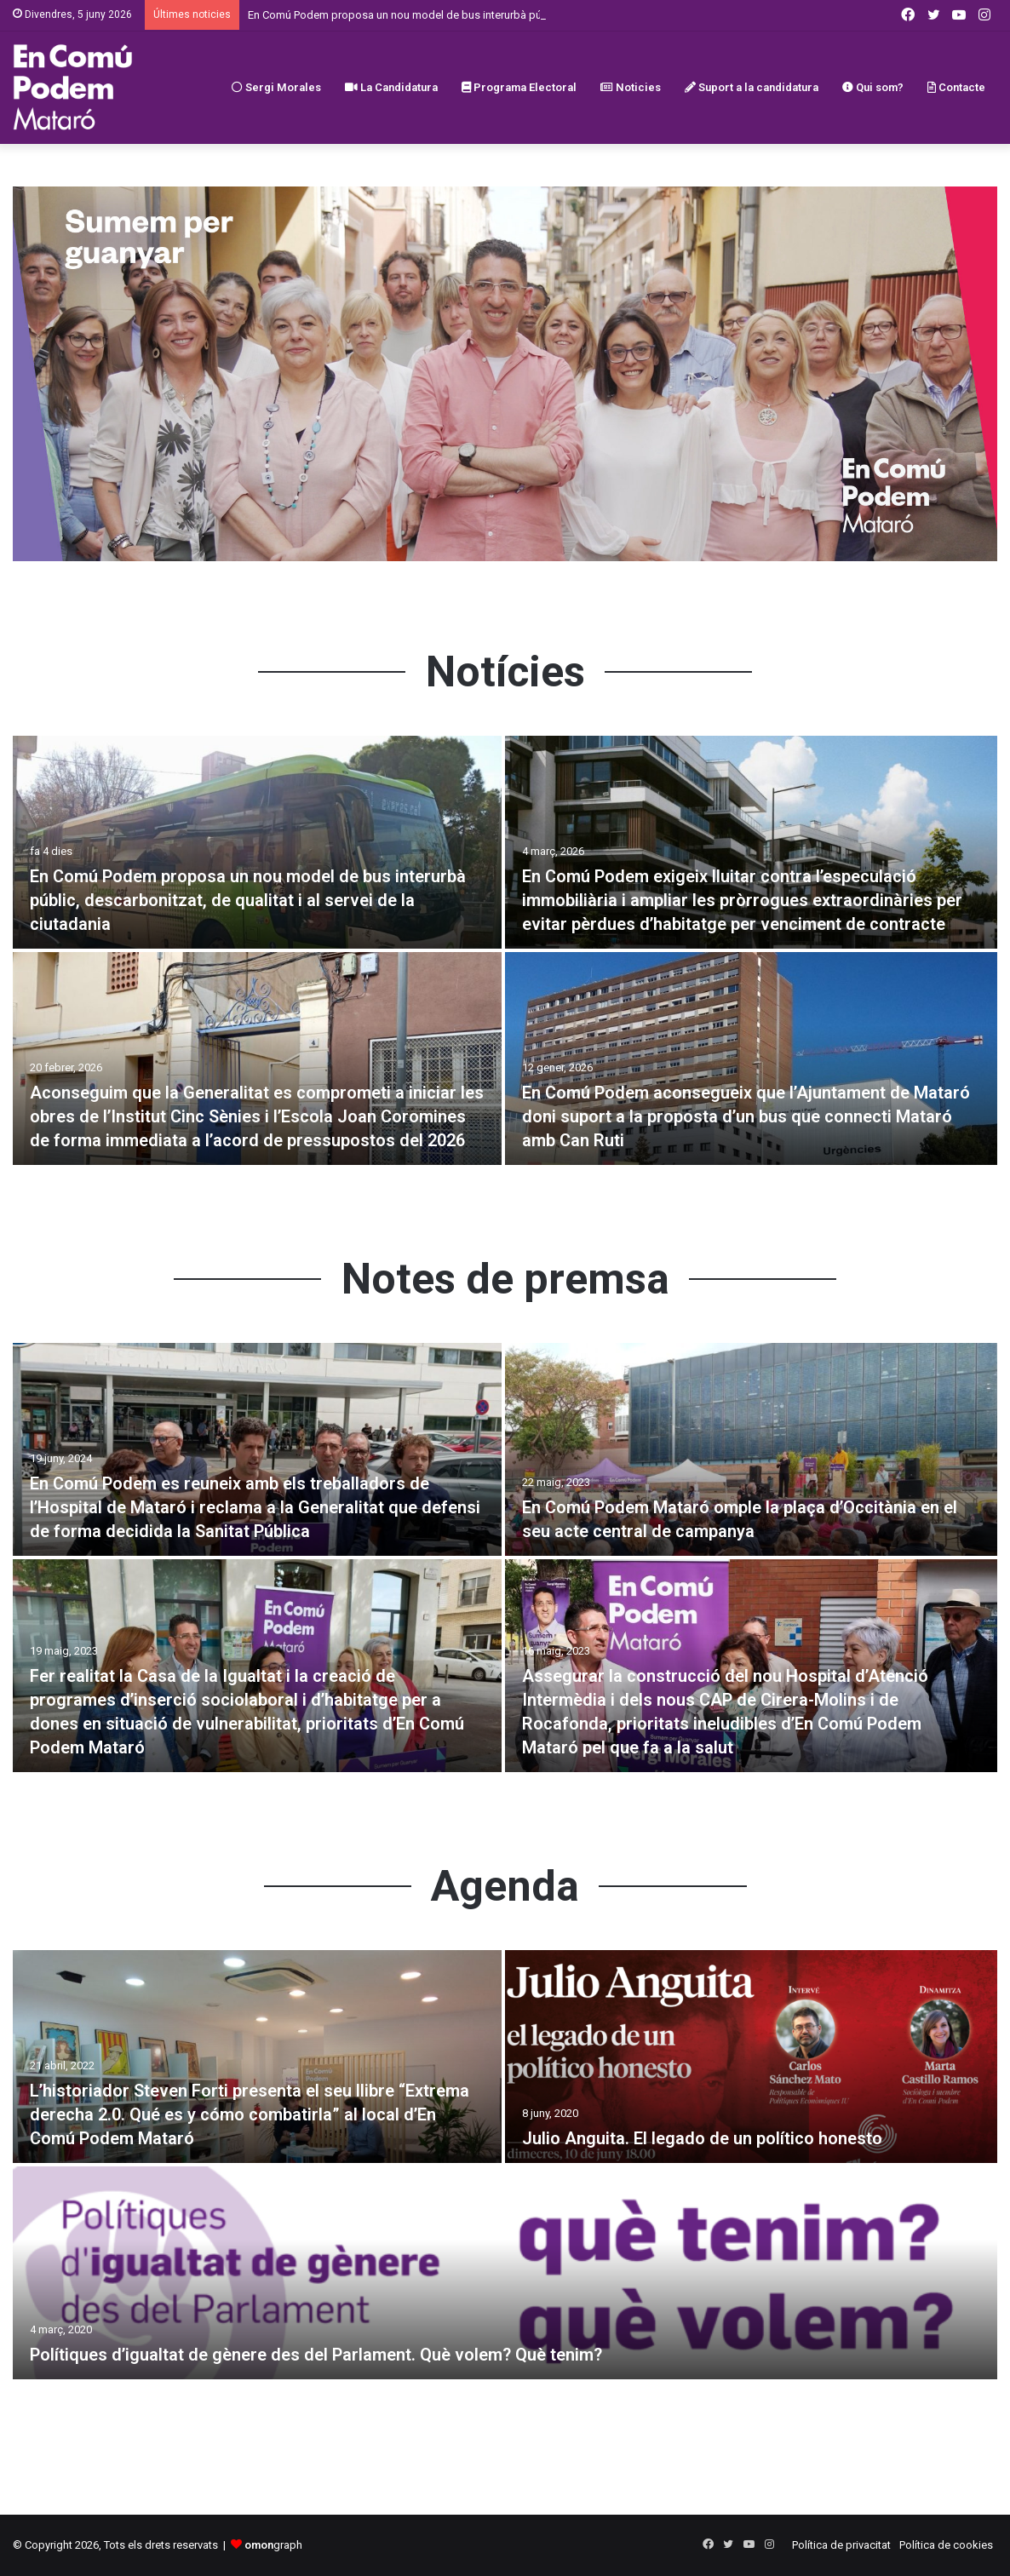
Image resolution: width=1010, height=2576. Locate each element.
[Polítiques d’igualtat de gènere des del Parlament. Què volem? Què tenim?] (505, 2272)
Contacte (956, 87)
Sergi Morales (276, 87)
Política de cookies (946, 2545)
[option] (505, 952)
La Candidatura (391, 87)
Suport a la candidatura (751, 87)
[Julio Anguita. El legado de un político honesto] (751, 2056)
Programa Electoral (519, 87)
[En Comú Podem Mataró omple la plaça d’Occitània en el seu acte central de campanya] (751, 1449)
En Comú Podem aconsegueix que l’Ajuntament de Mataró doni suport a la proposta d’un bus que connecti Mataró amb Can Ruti (746, 1116)
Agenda (505, 1886)
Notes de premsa (505, 1279)
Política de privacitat (841, 2545)
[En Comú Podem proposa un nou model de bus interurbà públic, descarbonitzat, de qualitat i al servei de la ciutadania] (257, 842)
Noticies (630, 87)
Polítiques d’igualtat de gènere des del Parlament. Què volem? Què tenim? (316, 2354)
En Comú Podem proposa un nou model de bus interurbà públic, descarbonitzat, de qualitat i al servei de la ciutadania (248, 900)
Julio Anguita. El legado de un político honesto (702, 2138)
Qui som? (873, 87)
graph (273, 2545)
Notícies (505, 672)
